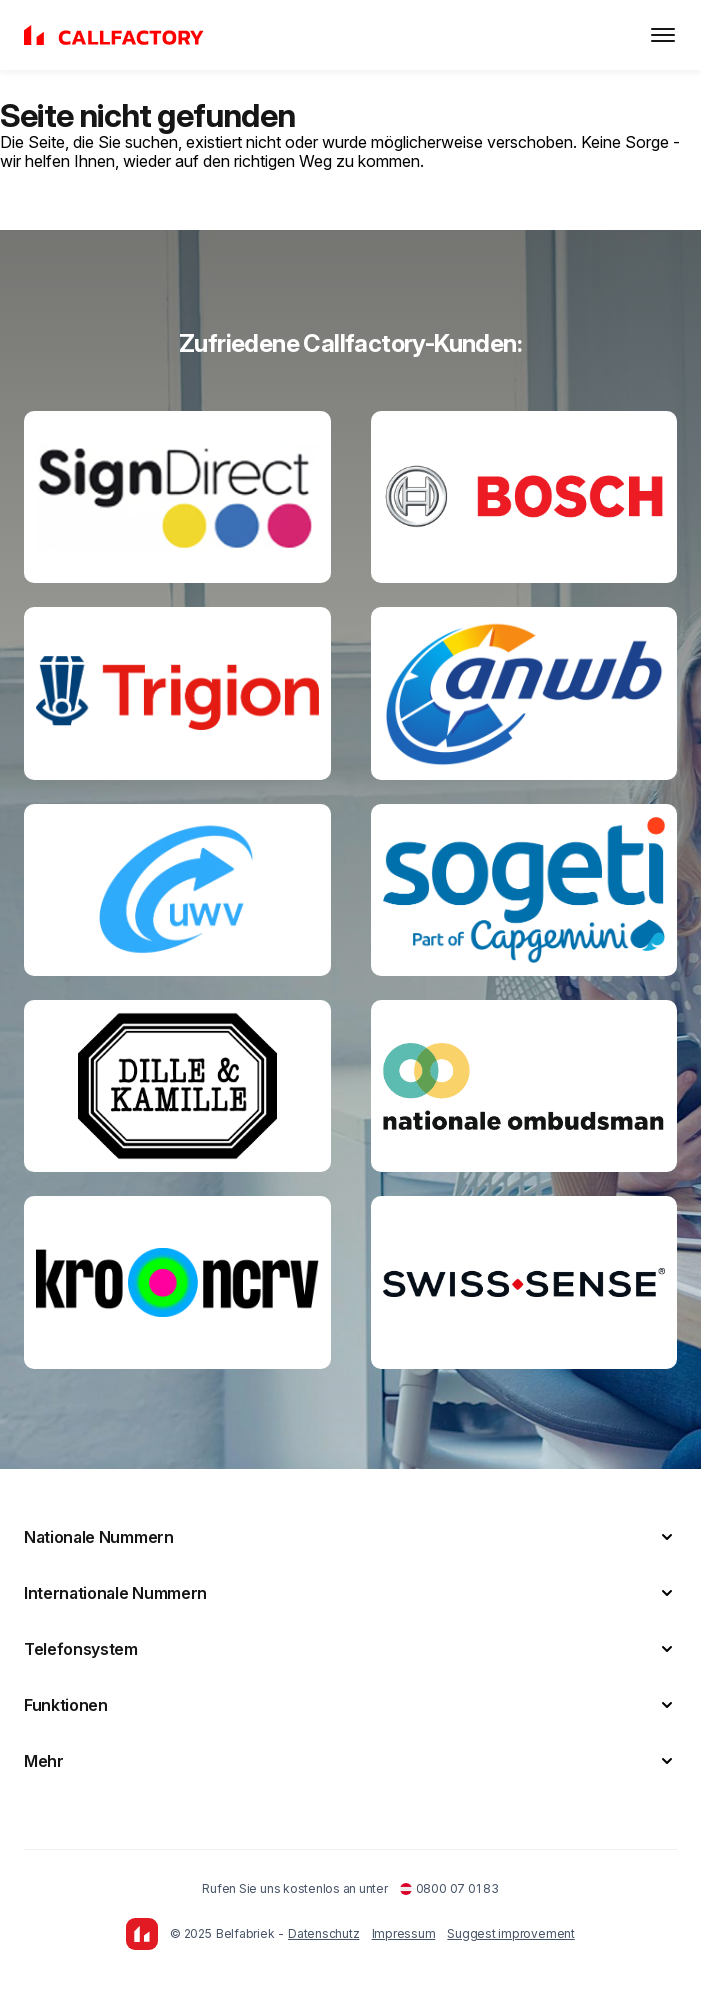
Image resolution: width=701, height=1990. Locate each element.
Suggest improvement (510, 1933)
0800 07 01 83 (449, 1888)
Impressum (404, 1933)
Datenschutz (323, 1933)
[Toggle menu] (663, 35)
